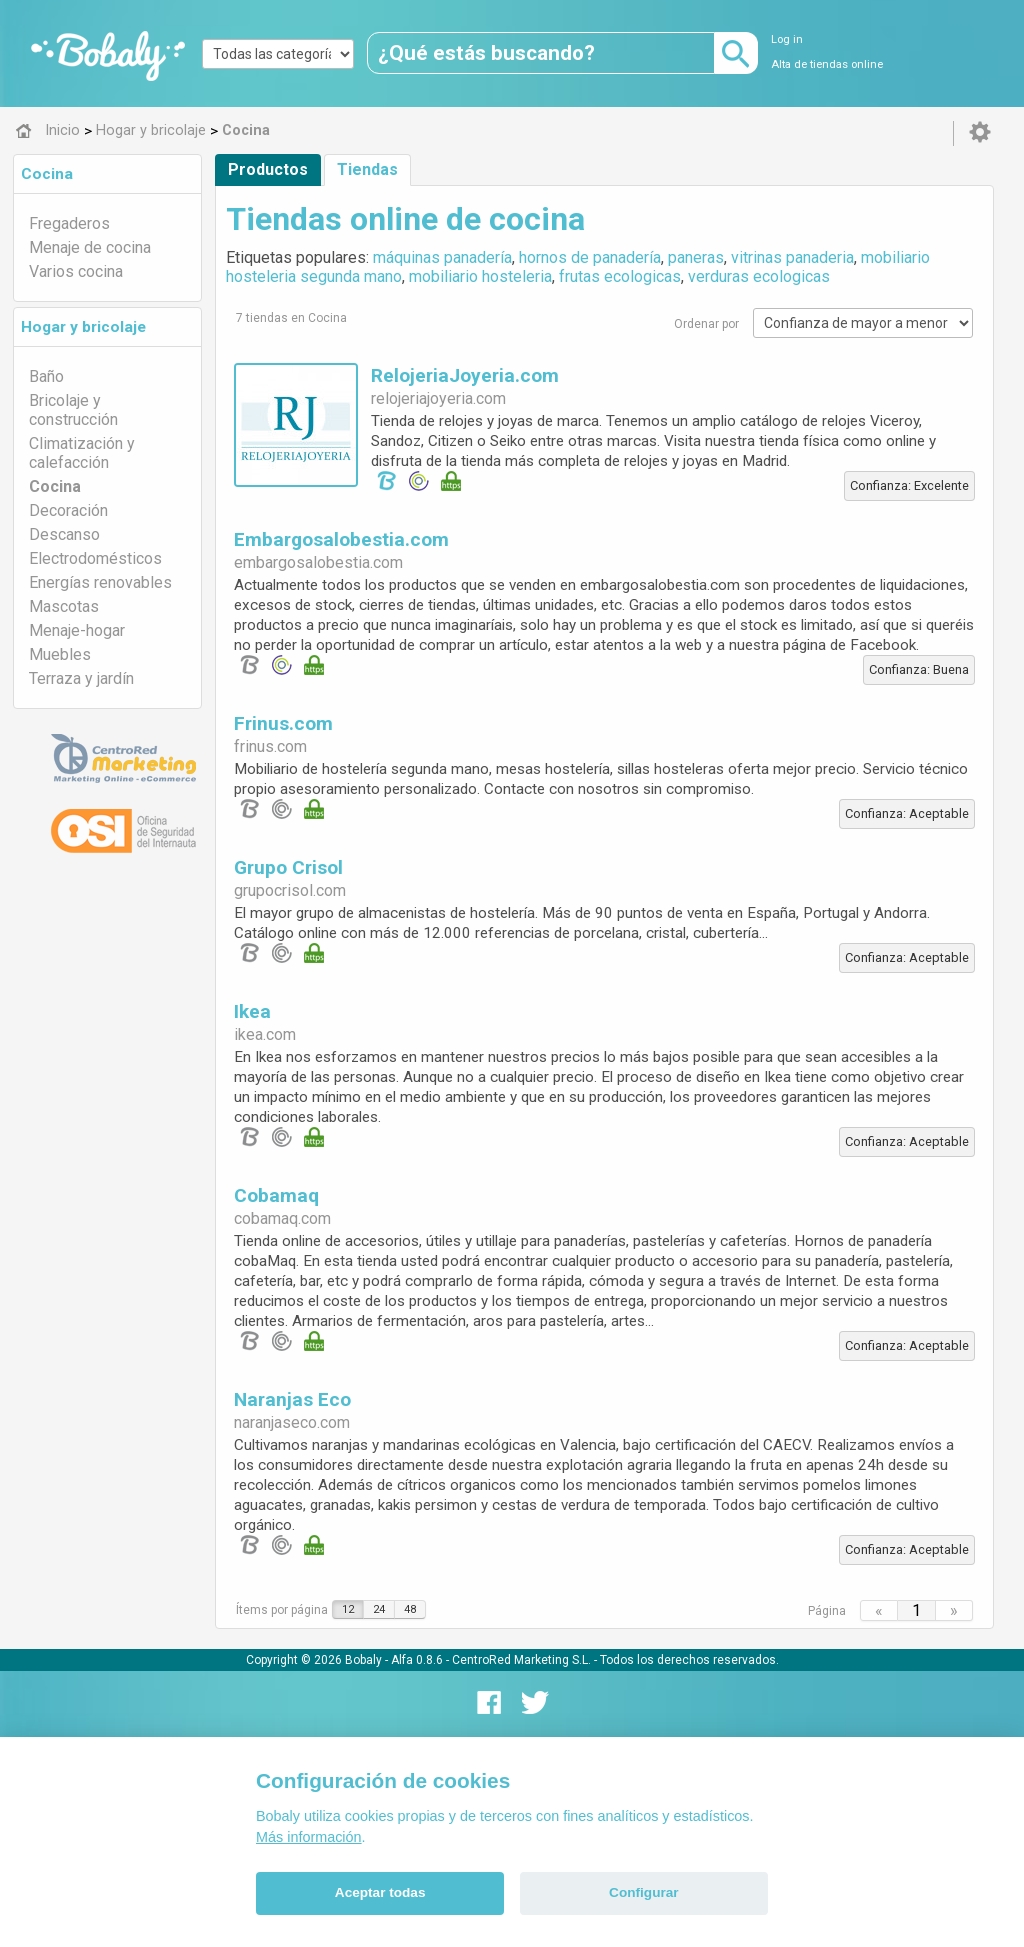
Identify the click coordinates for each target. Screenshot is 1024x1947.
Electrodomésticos (95, 558)
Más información (309, 1837)
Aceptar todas (380, 1892)
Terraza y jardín (81, 678)
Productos (268, 169)
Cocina (47, 174)
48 (410, 1609)
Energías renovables (100, 582)
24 (379, 1609)
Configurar (643, 1892)
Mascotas (64, 606)
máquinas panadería (442, 257)
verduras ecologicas (759, 276)
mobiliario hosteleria (480, 276)
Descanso (64, 534)
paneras (696, 257)
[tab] (107, 174)
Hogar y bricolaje (83, 327)
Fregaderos (69, 223)
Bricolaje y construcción (73, 410)
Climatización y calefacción (82, 453)
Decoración (68, 510)
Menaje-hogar (77, 630)
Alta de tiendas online (827, 64)
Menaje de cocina (90, 247)
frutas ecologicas (620, 276)
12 (348, 1609)
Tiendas (367, 169)
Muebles (60, 654)
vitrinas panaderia (792, 257)
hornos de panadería (590, 257)
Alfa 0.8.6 (417, 1660)
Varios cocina (76, 271)
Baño (46, 376)
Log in (787, 39)
